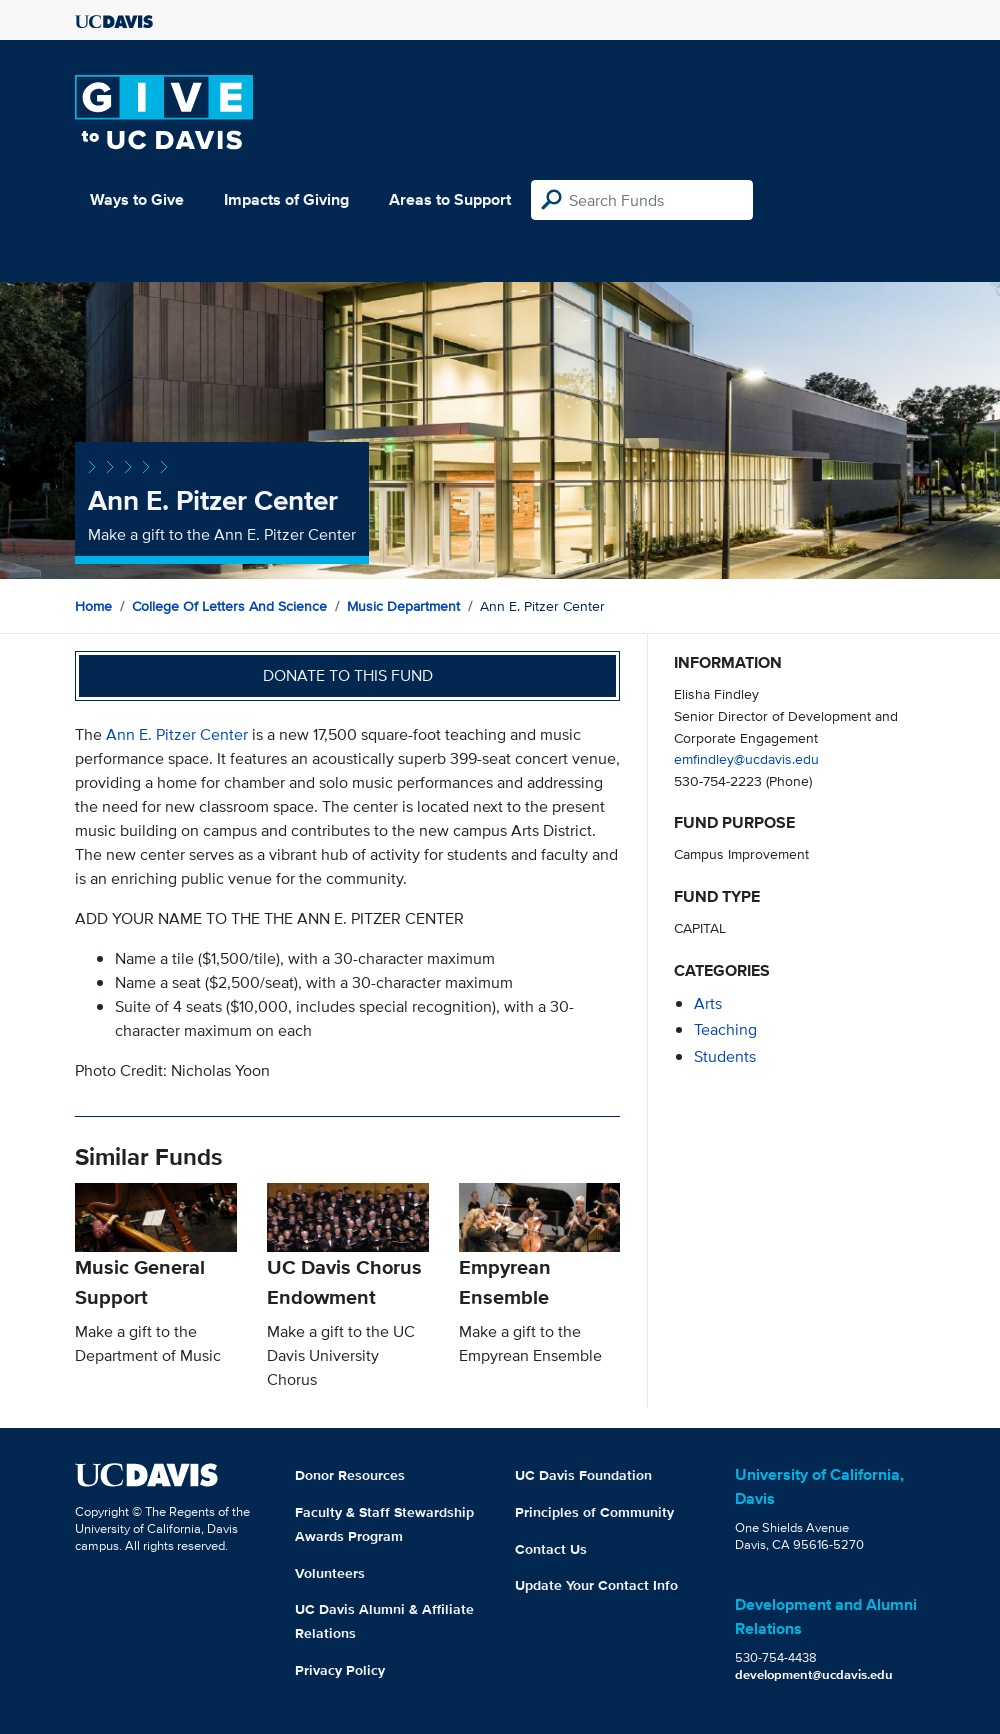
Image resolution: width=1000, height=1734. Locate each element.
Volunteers (330, 1573)
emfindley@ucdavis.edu (746, 758)
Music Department (403, 606)
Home (93, 606)
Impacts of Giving (286, 199)
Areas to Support (450, 199)
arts (708, 1003)
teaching (725, 1029)
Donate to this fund (348, 675)
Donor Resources (350, 1475)
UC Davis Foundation (583, 1475)
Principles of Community (594, 1512)
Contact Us (551, 1549)
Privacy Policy (340, 1670)
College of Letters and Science (229, 606)
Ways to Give (137, 199)
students (725, 1056)
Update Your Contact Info (596, 1585)
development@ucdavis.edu (814, 1674)
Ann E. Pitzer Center (177, 734)
